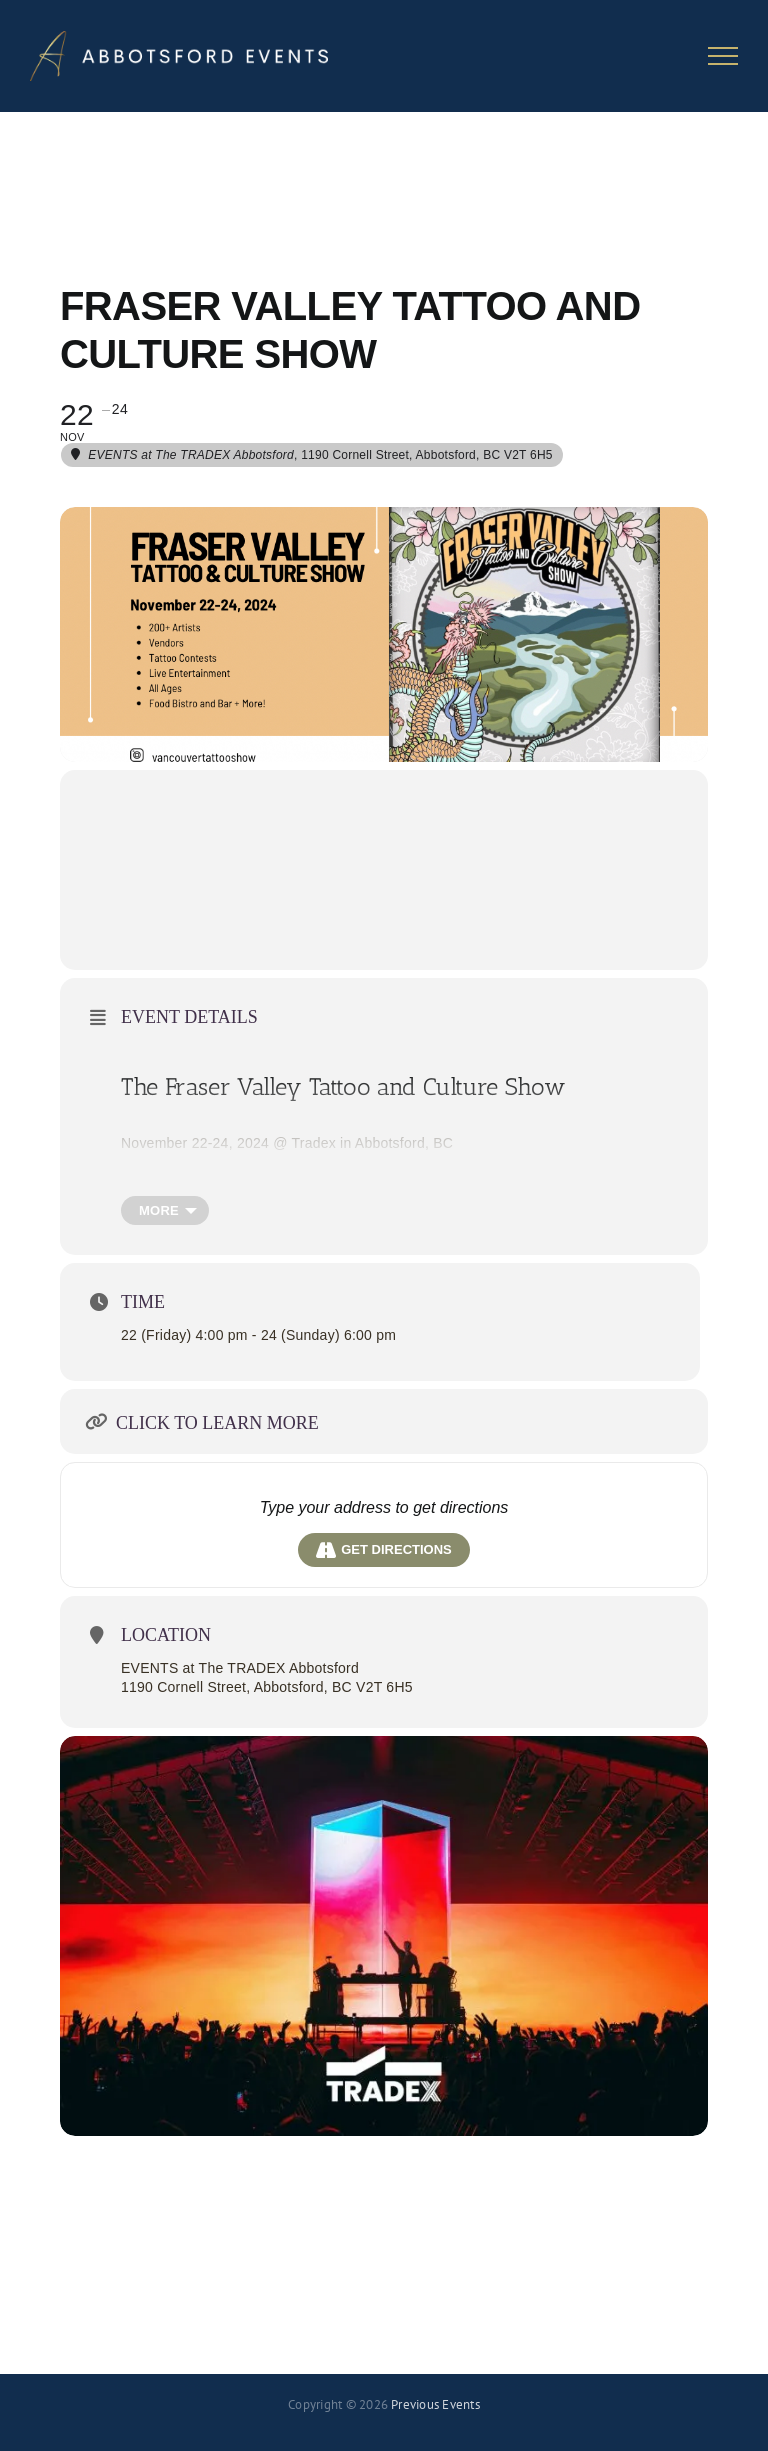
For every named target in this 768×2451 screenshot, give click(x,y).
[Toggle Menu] (723, 56)
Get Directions (384, 1550)
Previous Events (435, 2404)
